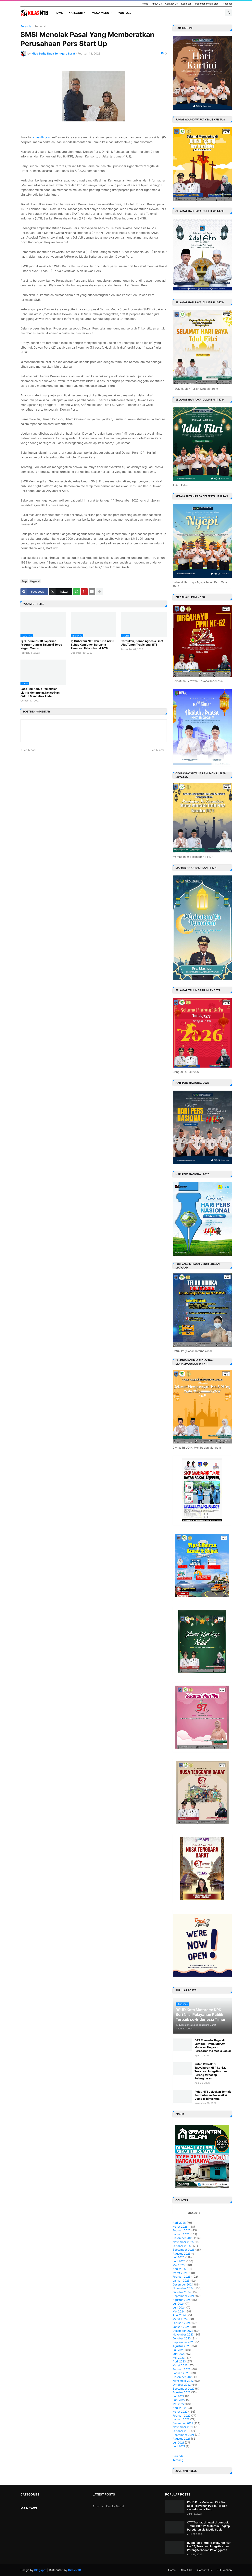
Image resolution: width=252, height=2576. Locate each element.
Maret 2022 (180, 2411)
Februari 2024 (182, 2322)
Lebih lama (158, 750)
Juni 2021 (179, 2446)
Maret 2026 (180, 2226)
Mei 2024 (179, 2311)
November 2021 (183, 2427)
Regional (39, 26)
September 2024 (184, 2295)
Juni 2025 (179, 2261)
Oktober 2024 (182, 2292)
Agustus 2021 (181, 2438)
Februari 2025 (182, 2276)
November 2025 (183, 2242)
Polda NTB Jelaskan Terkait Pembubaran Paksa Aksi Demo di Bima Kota (213, 2095)
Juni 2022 (179, 2400)
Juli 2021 (178, 2442)
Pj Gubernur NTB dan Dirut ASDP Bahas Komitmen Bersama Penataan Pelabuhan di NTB (92, 644)
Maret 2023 (180, 2365)
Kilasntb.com (41, 137)
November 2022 (183, 2380)
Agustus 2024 (182, 2299)
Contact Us (171, 3)
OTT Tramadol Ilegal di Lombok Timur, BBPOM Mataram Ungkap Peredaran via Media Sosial (213, 2045)
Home (145, 3)
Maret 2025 (180, 2272)
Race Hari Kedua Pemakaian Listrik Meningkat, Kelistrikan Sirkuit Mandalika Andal (40, 692)
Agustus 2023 (182, 2346)
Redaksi (227, 3)
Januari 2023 (181, 2373)
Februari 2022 (181, 2415)
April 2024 (179, 2315)
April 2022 (179, 2407)
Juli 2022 (178, 2396)
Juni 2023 (179, 2353)
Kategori (76, 12)
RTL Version (224, 2570)
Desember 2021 (183, 2423)
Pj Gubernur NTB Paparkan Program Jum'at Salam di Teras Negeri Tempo (41, 644)
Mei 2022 (178, 2404)
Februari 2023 (182, 2369)
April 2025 (179, 2269)
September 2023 (184, 2342)
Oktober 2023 (182, 2338)
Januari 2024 (181, 2326)
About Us (157, 3)
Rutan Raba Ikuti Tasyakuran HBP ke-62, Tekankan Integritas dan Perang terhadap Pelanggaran (211, 2071)
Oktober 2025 (182, 2246)
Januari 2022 (181, 2419)
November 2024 (183, 2288)
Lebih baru (29, 750)
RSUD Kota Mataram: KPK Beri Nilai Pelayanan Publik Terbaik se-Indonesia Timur (207, 2505)
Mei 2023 (179, 2357)
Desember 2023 (183, 2330)
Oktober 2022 (182, 2384)
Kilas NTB (74, 2570)
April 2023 (179, 2361)
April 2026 (179, 2222)
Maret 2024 (180, 2319)
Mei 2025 (179, 2265)
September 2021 (183, 2434)
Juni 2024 (179, 2307)
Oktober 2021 (181, 2431)
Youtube (124, 12)
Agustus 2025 (182, 2253)
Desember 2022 (183, 2377)
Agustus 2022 (181, 2392)
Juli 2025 (178, 2257)
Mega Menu (100, 12)
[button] (228, 12)
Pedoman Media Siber (207, 3)
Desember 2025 (183, 2238)
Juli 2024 (178, 2303)
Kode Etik (186, 3)
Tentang (178, 2460)
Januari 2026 (181, 2234)
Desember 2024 (183, 2284)
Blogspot (40, 2570)
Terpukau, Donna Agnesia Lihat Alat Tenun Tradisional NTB (142, 642)
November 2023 (183, 2334)
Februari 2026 (182, 2230)
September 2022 (183, 2388)
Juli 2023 (178, 2350)
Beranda (25, 26)
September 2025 (184, 2249)
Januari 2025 (181, 2280)
